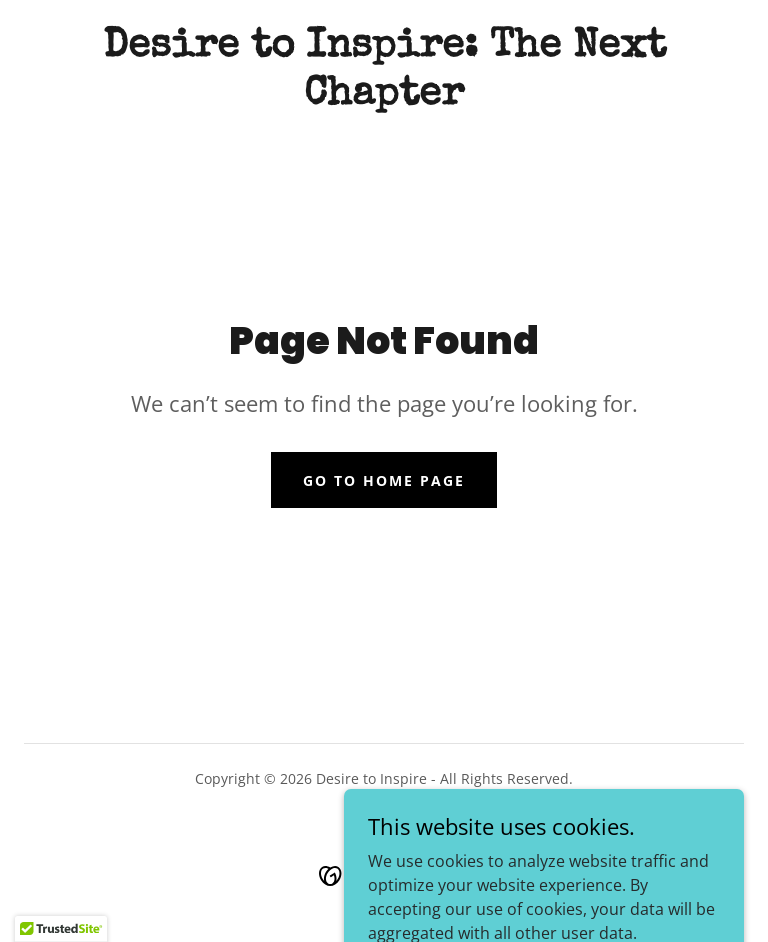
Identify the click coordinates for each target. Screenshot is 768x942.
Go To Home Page (384, 480)
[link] (384, 98)
